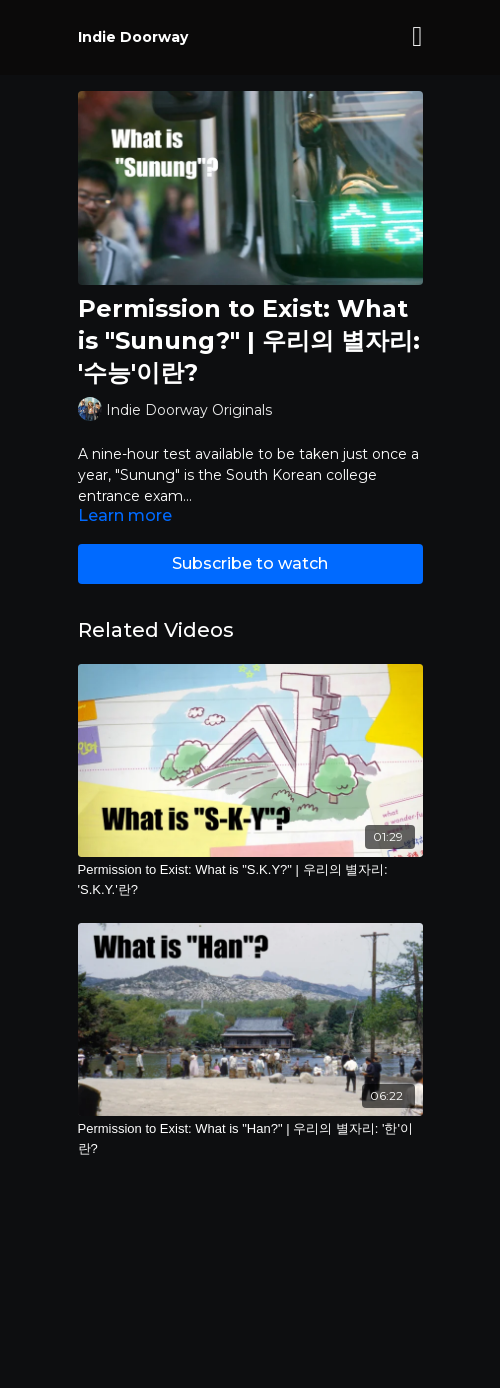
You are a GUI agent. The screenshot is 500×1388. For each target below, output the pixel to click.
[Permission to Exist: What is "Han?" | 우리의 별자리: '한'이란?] (250, 1138)
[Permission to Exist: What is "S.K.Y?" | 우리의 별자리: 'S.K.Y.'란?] (250, 879)
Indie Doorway (133, 37)
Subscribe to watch (250, 563)
